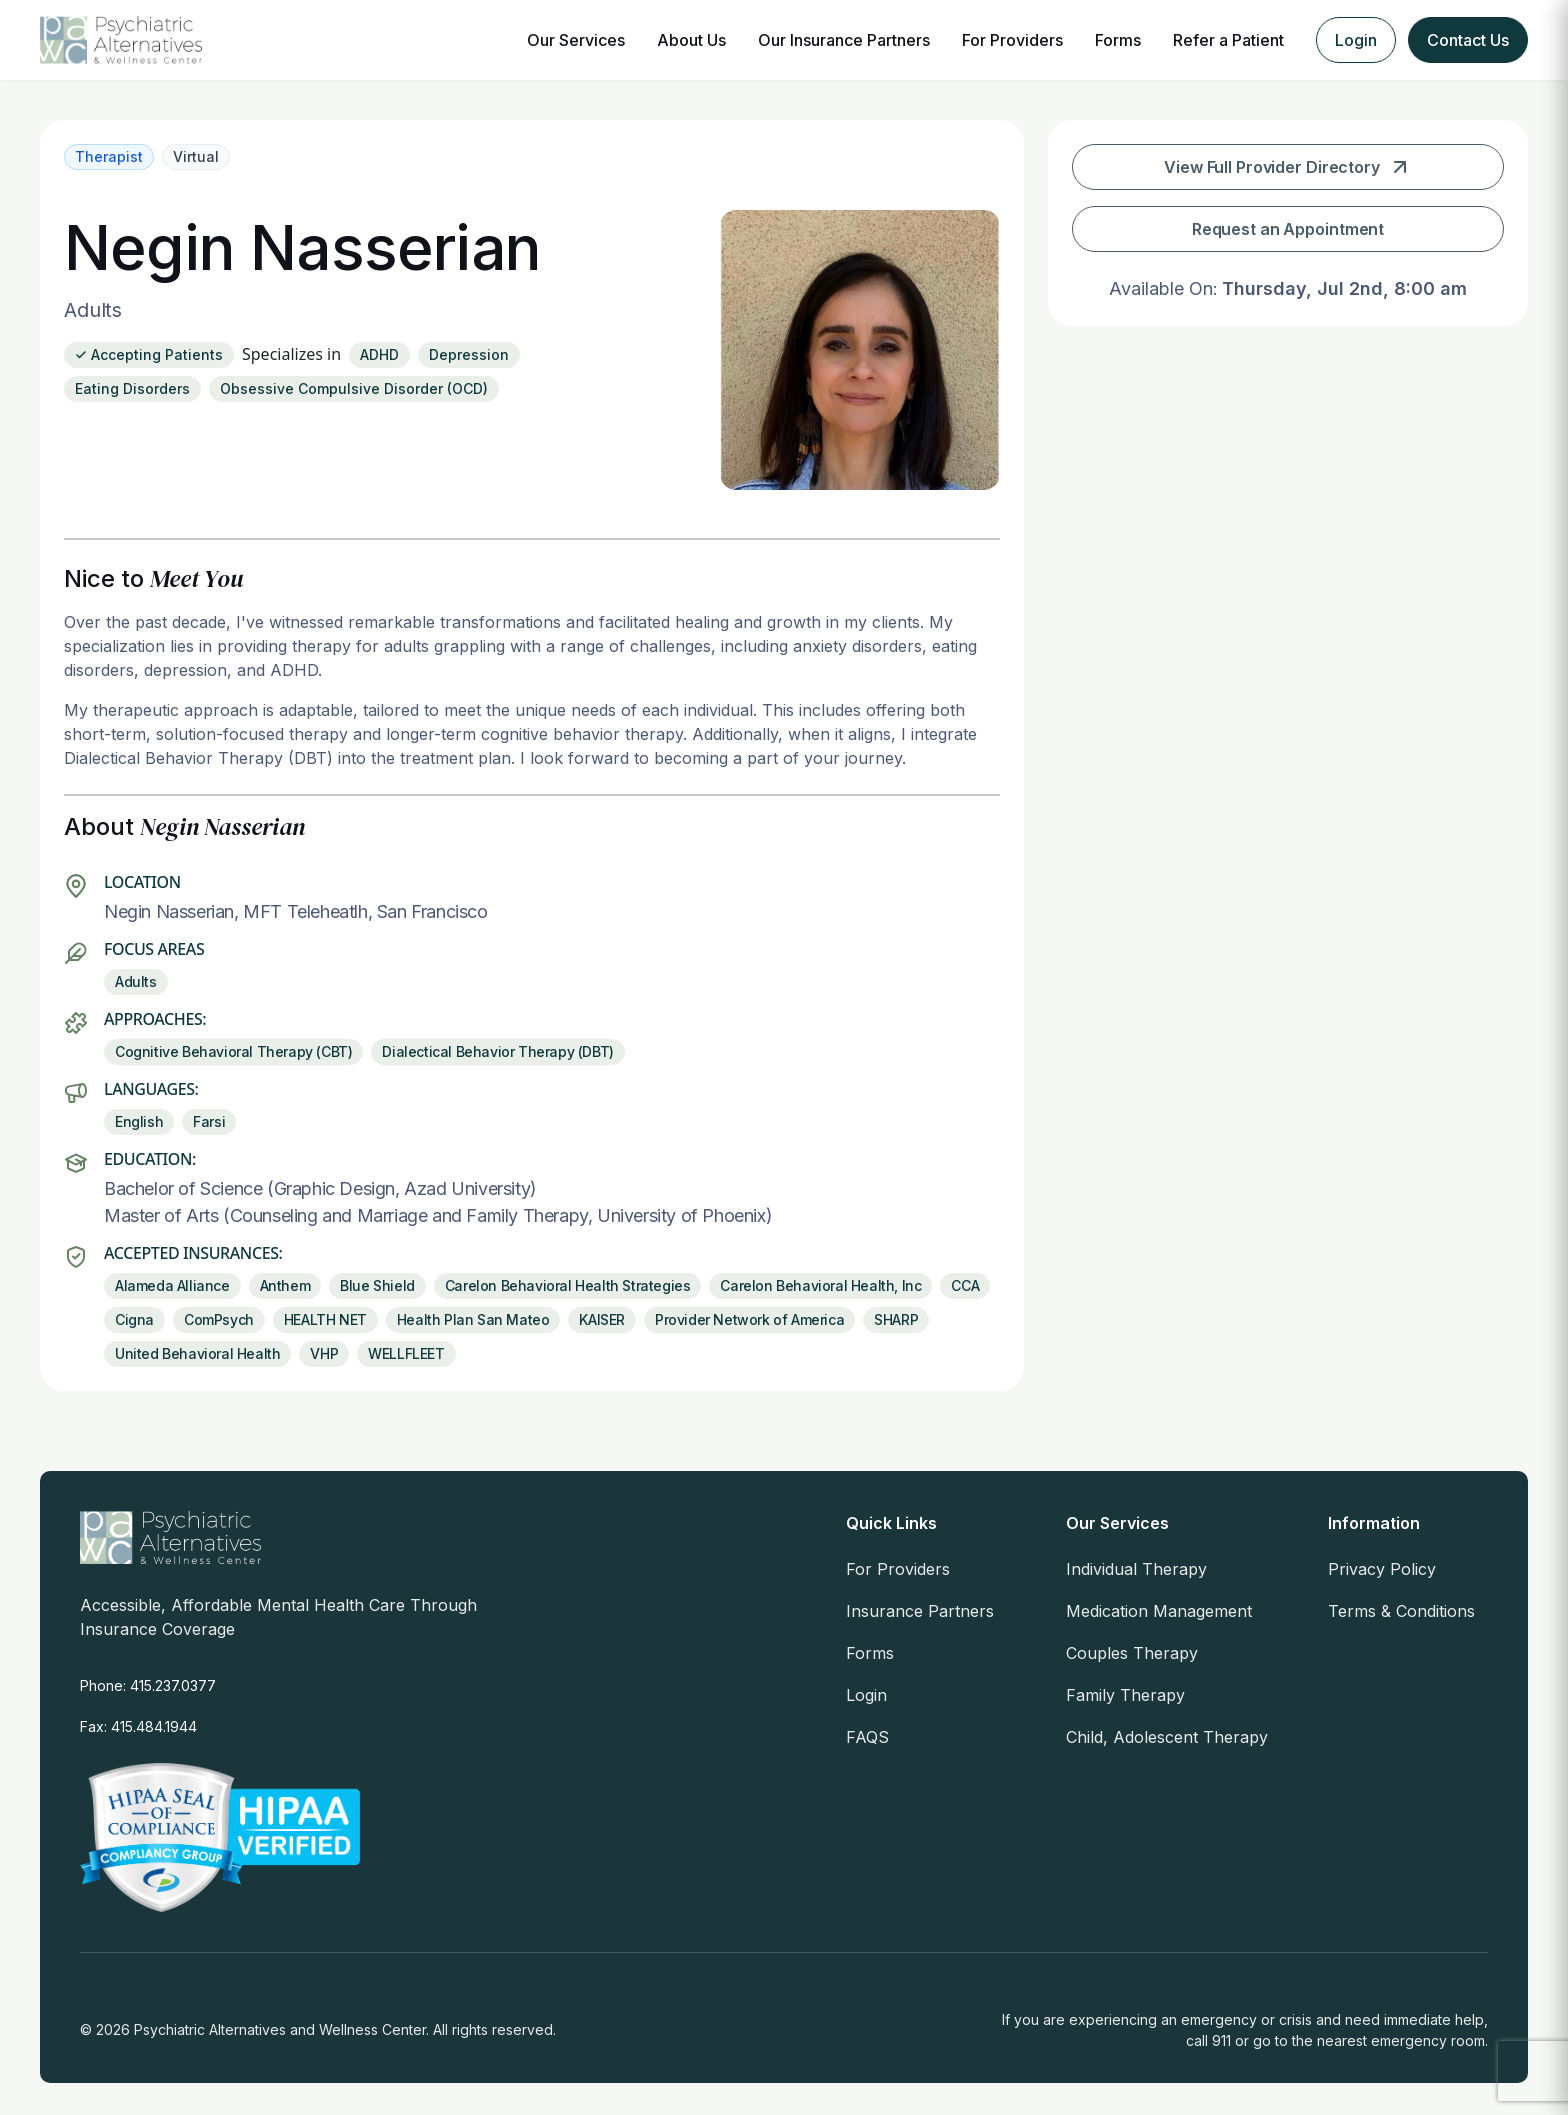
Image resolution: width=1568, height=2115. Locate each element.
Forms (1118, 40)
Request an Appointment (1288, 229)
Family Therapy (1125, 1695)
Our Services (576, 40)
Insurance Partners (920, 1611)
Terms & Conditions (1401, 1611)
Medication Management (1159, 1611)
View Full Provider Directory (1288, 167)
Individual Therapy (1136, 1569)
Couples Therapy (1132, 1653)
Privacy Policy (1382, 1569)
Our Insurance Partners (844, 40)
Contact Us (1468, 40)
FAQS (867, 1737)
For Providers (1012, 40)
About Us (691, 40)
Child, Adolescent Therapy (1167, 1737)
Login (1356, 40)
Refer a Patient (1228, 40)
